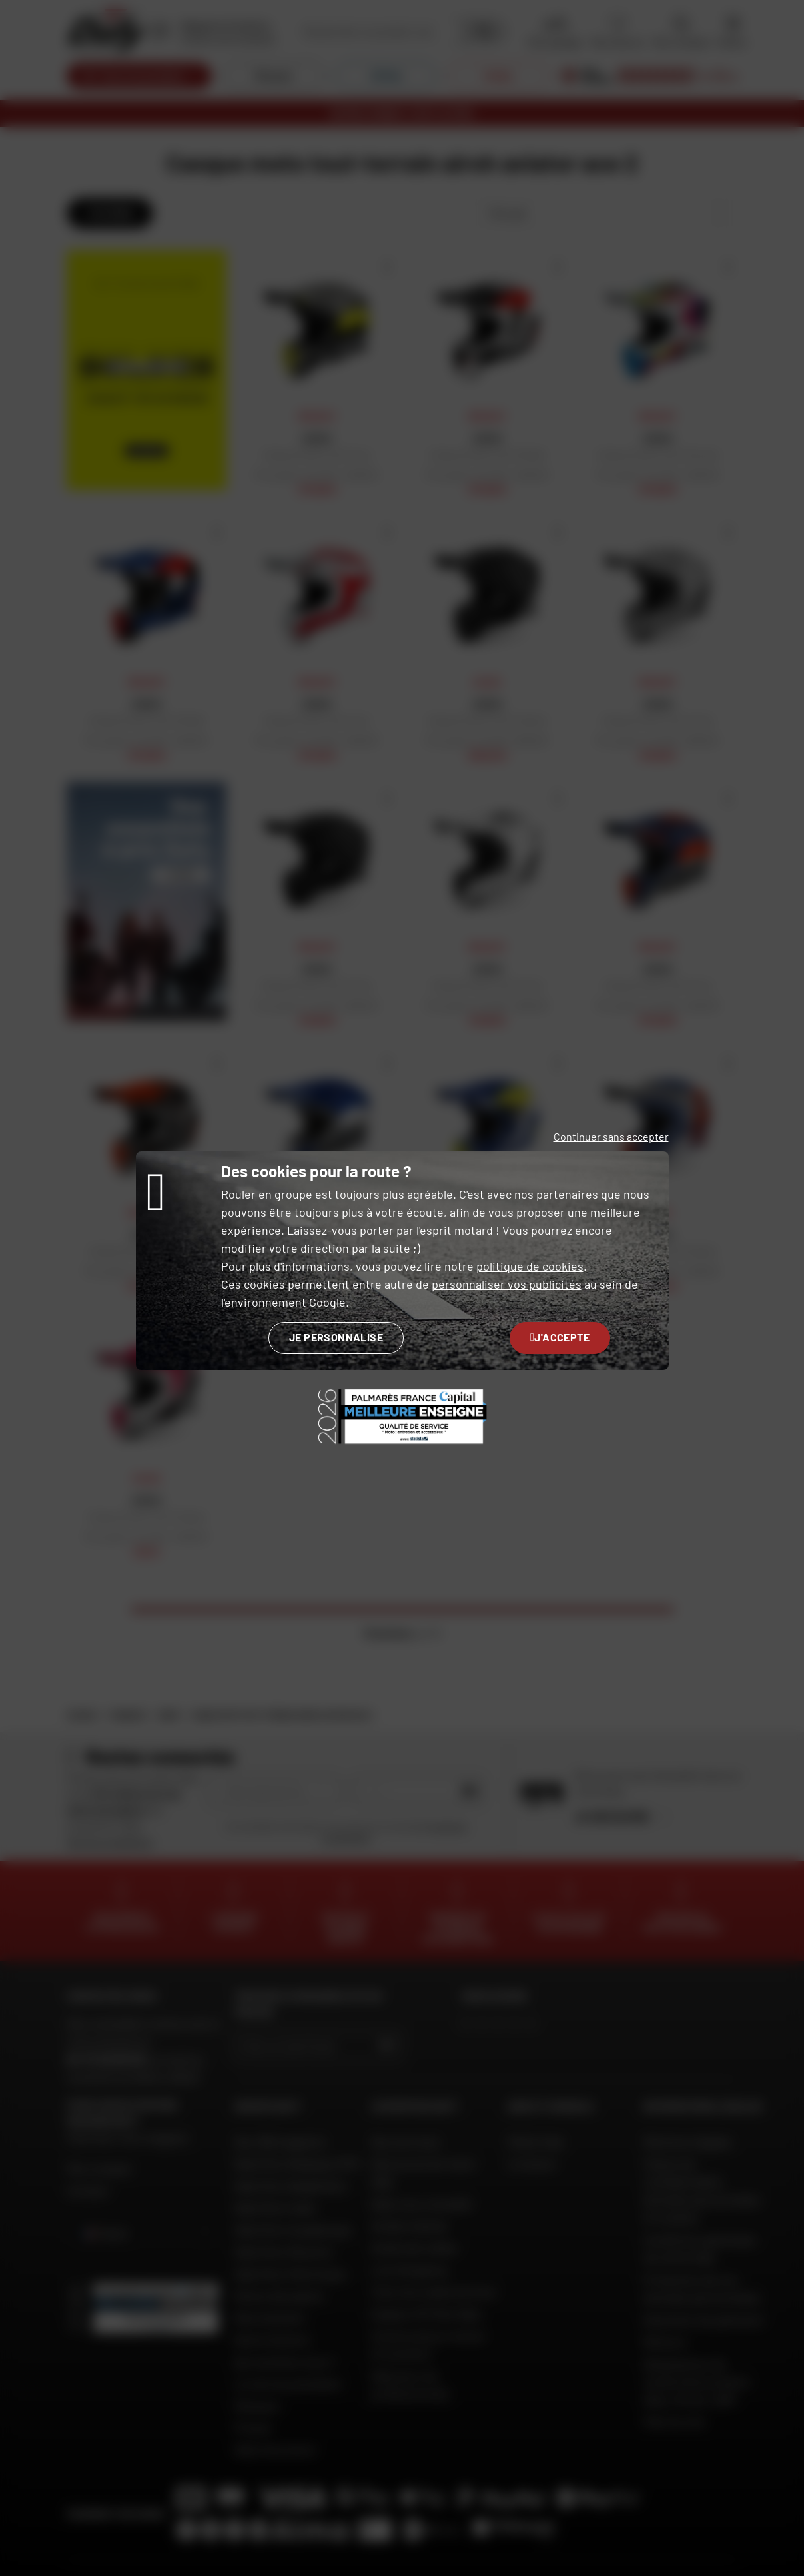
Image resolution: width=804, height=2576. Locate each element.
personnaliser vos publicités (507, 1284)
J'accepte (560, 1337)
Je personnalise (336, 1337)
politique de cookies (530, 1266)
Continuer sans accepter (611, 1136)
